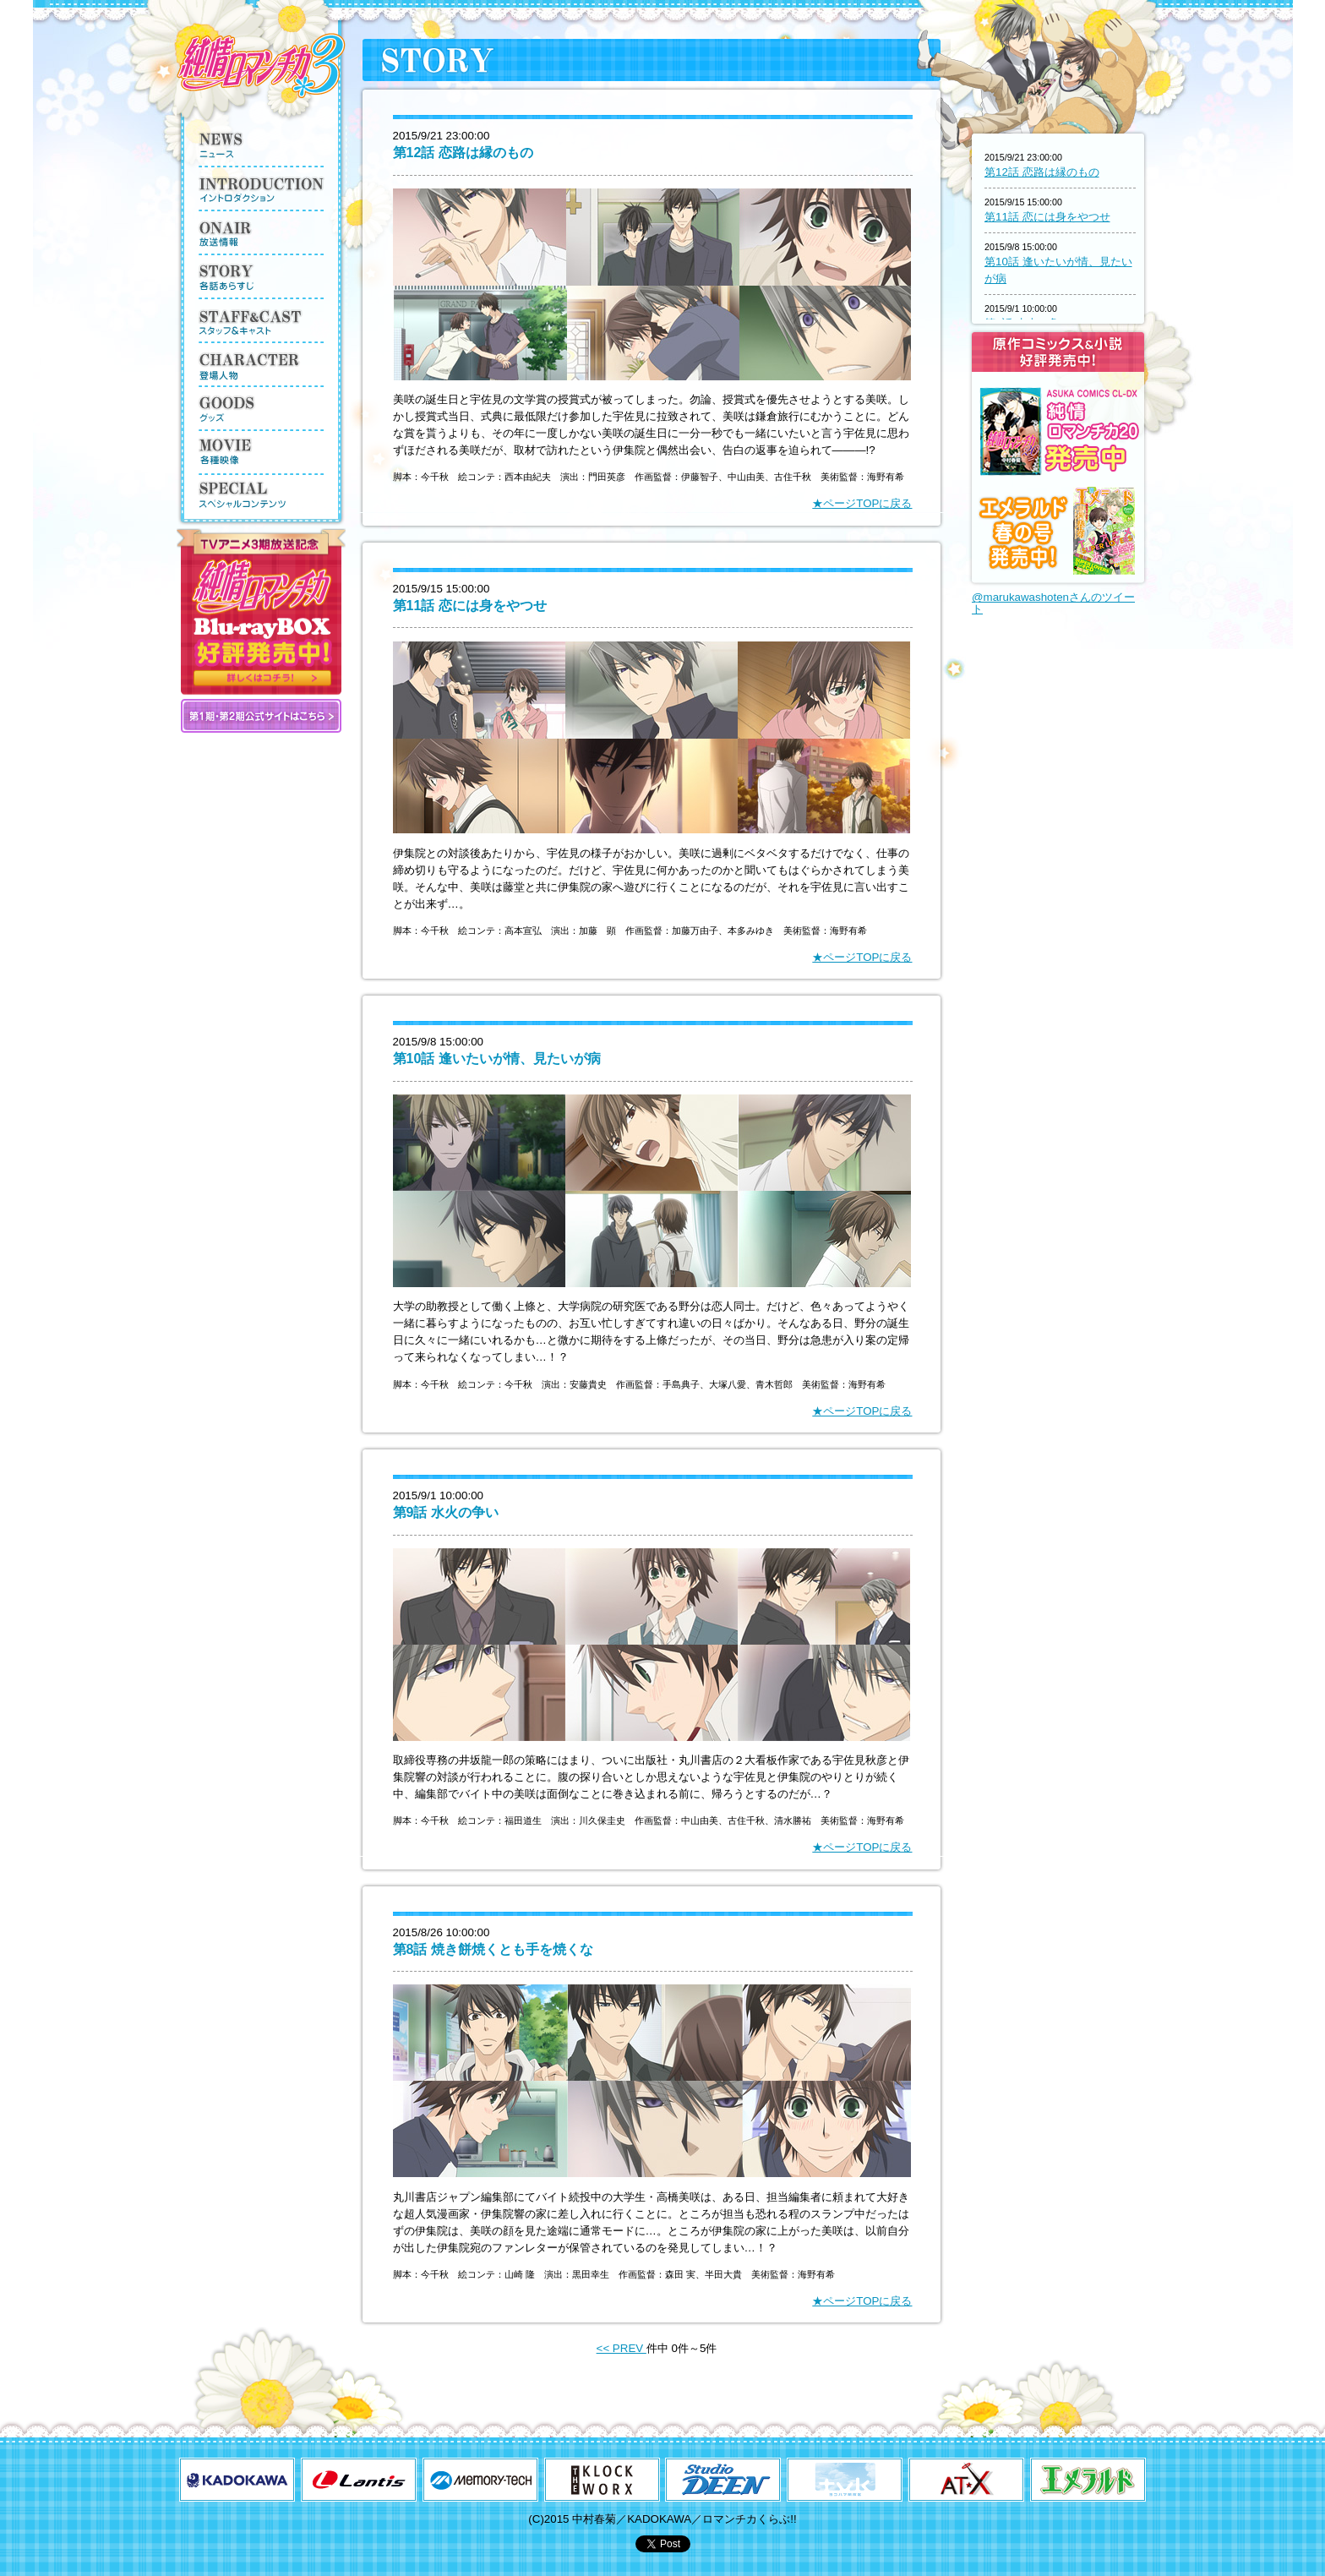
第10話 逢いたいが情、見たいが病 (497, 1058)
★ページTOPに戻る (862, 503)
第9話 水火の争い (446, 1512)
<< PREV (621, 2348)
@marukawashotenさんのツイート (1053, 602)
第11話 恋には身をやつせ (470, 605)
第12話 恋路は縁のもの (463, 152)
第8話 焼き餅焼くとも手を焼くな (493, 1949)
